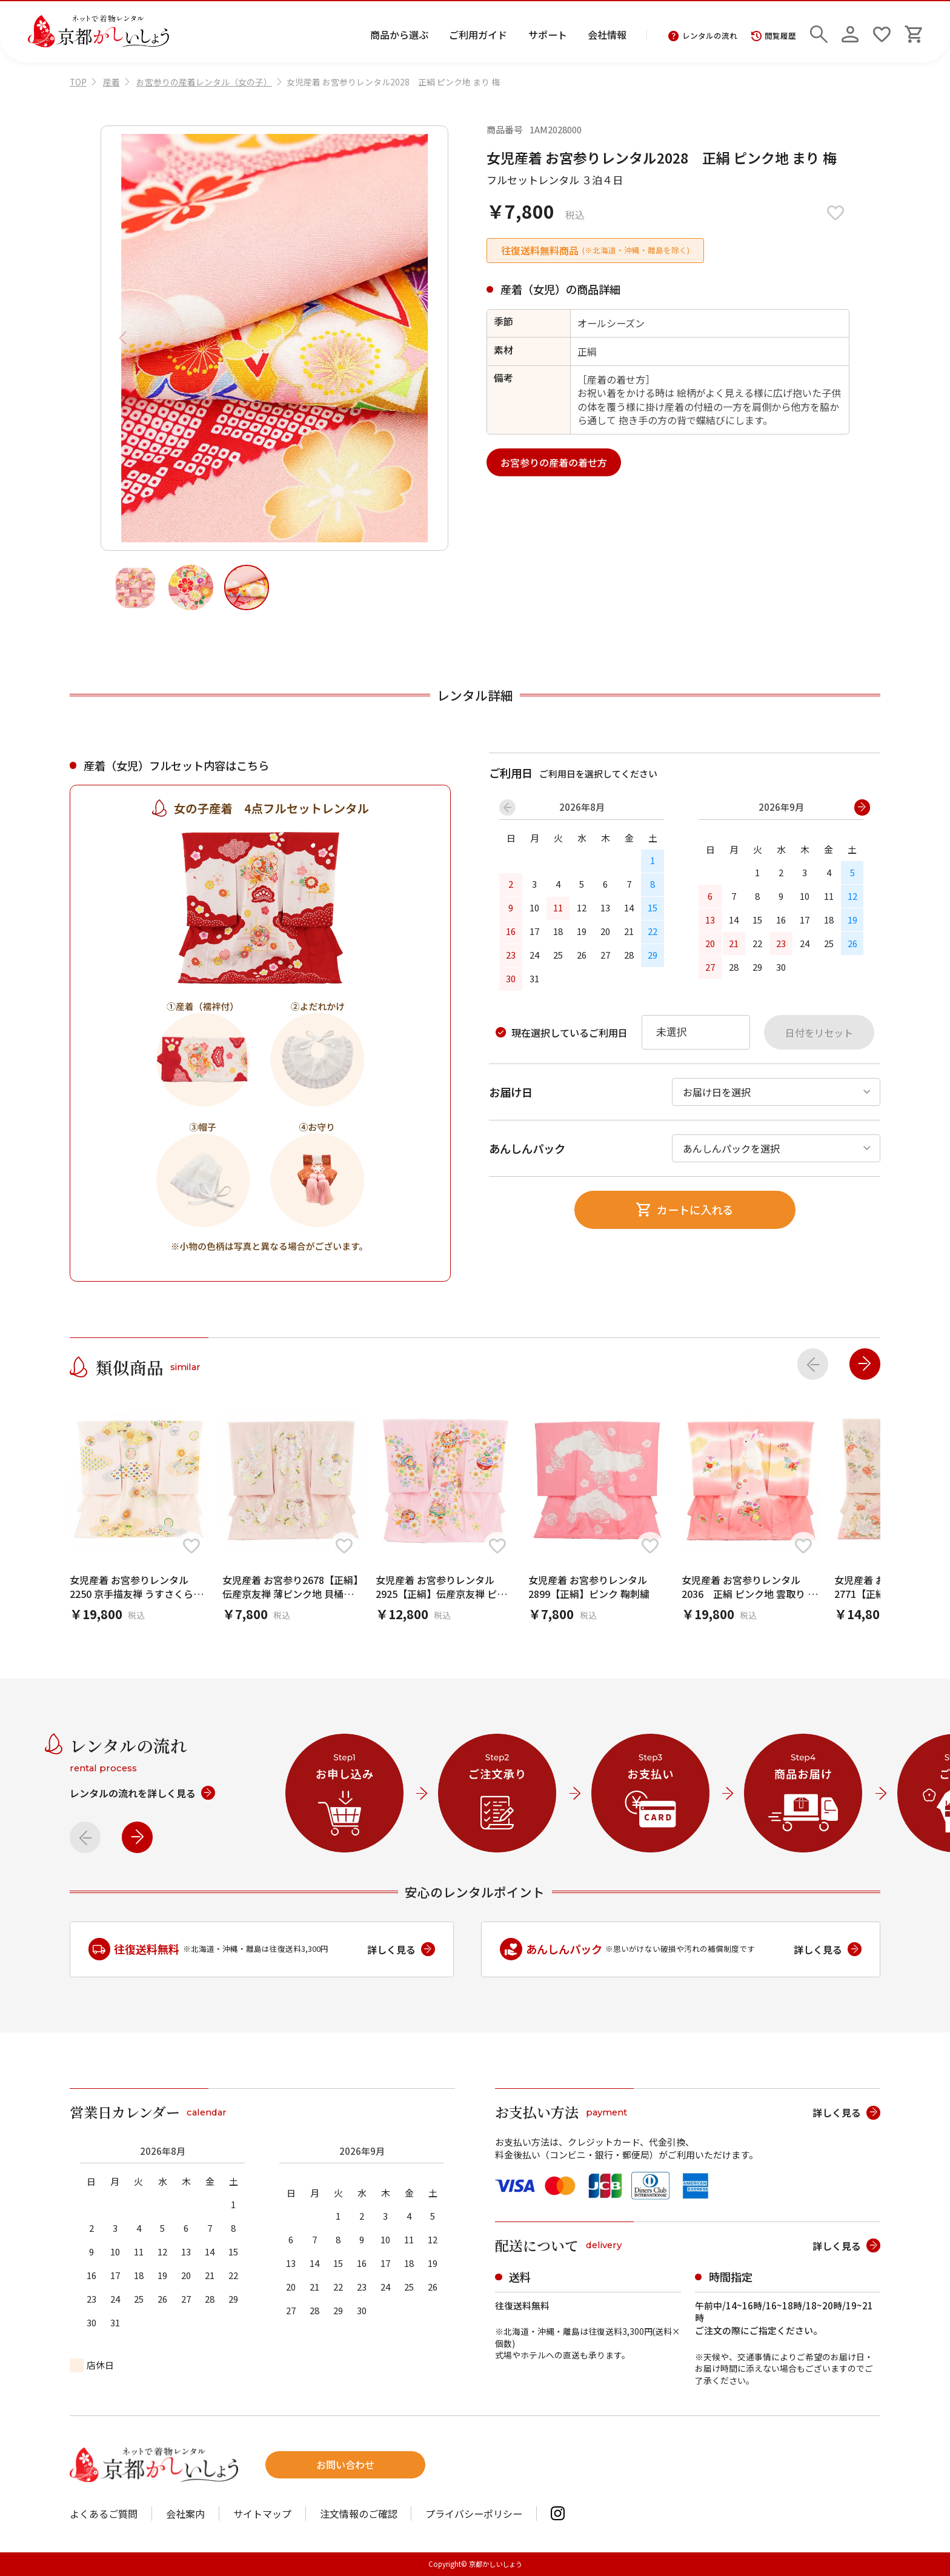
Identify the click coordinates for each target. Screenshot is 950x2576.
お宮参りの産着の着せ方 (553, 462)
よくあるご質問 (104, 2513)
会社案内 (185, 2513)
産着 (111, 82)
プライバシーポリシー (473, 2513)
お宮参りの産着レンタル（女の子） (204, 82)
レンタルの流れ (702, 36)
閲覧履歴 (774, 36)
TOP (78, 82)
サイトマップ (262, 2513)
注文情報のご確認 (358, 2513)
